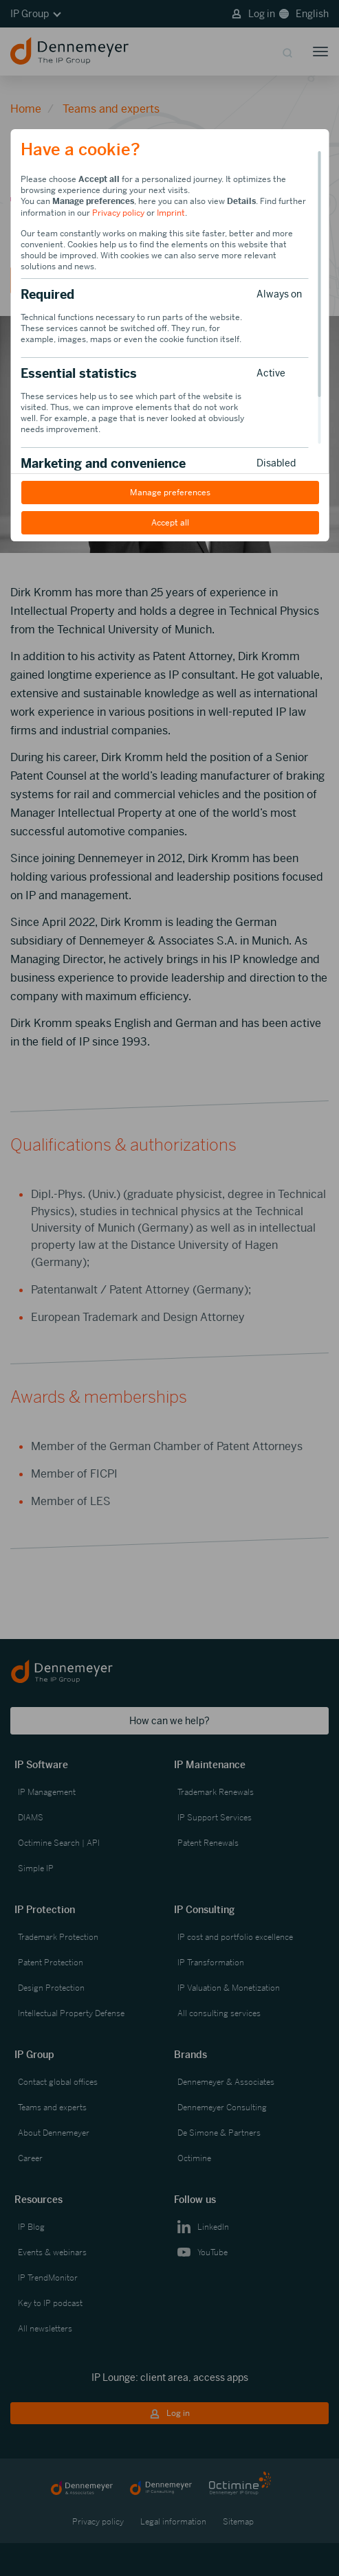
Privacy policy (118, 212)
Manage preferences (169, 492)
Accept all (169, 522)
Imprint (171, 212)
